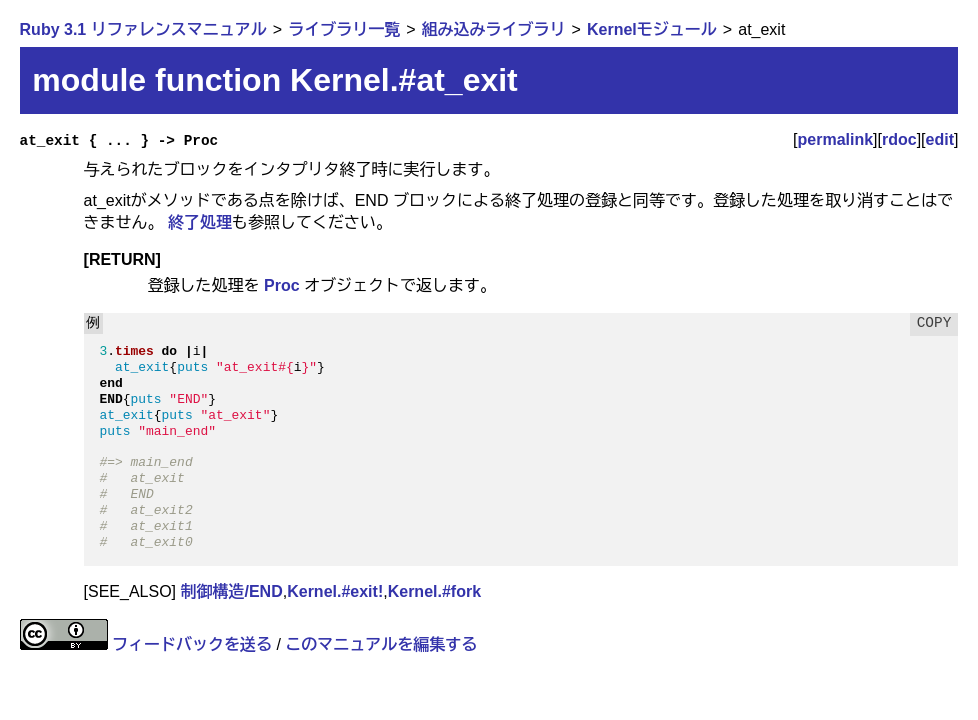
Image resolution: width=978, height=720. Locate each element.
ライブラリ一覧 (344, 29)
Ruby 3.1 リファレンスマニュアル (143, 29)
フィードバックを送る (192, 644)
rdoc (899, 139)
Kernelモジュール (652, 29)
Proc (282, 285)
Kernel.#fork (434, 591)
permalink (836, 139)
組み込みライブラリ (494, 29)
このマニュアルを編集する (381, 644)
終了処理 (200, 222)
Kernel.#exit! (335, 591)
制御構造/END (231, 591)
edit (940, 139)
